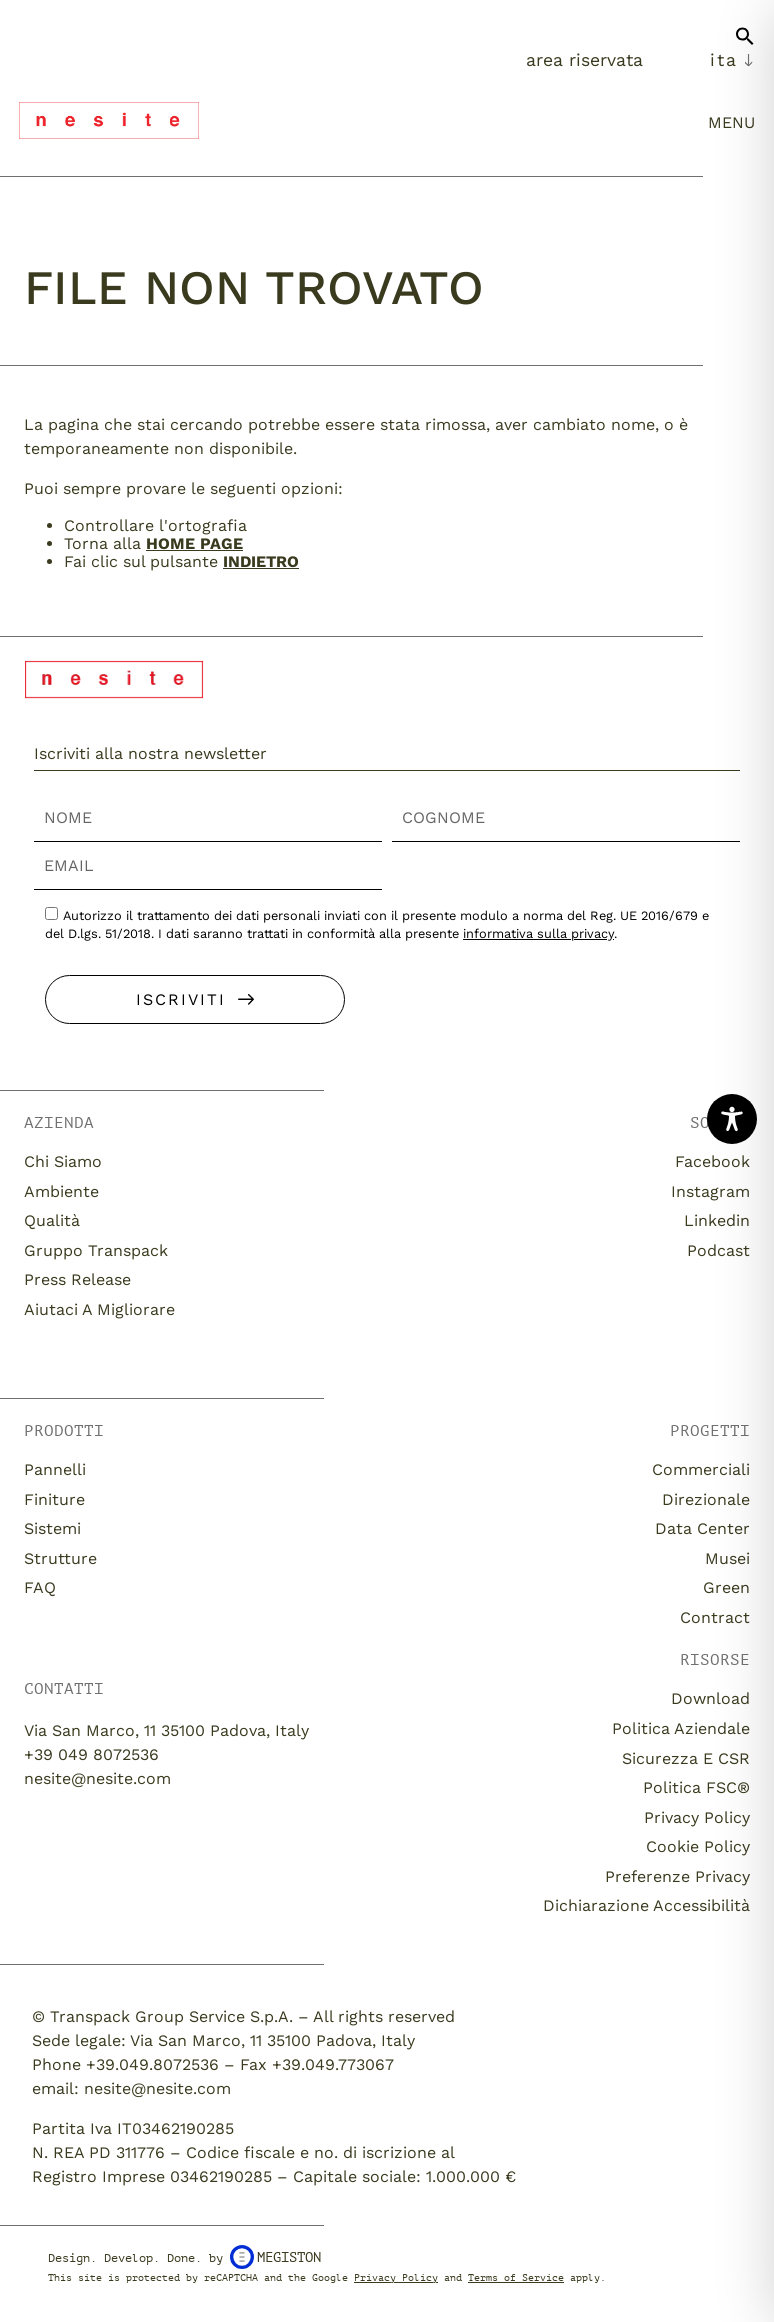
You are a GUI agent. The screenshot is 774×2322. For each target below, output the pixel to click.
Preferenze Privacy (677, 1876)
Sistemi (52, 1528)
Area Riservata (584, 60)
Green (726, 1587)
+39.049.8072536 (152, 2064)
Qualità (52, 1220)
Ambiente (61, 1191)
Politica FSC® (696, 1787)
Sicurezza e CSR (686, 1758)
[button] (745, 44)
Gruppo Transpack (96, 1250)
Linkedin (717, 1220)
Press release (77, 1279)
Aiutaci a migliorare (99, 1309)
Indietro (261, 561)
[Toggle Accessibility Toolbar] (732, 1119)
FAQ (40, 1587)
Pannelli (55, 1469)
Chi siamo (63, 1161)
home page (194, 543)
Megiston (275, 2257)
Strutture (60, 1558)
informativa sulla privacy (538, 933)
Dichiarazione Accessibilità (646, 1905)
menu (731, 122)
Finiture (54, 1499)
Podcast (718, 1250)
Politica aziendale (681, 1728)
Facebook (712, 1161)
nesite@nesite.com (97, 1778)
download (710, 1698)
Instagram (710, 1191)
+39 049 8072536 (91, 1754)
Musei (727, 1558)
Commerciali (701, 1469)
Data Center (702, 1528)
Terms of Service (516, 2277)
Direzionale (706, 1499)
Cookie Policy (698, 1846)
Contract (715, 1617)
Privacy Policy (697, 1817)
